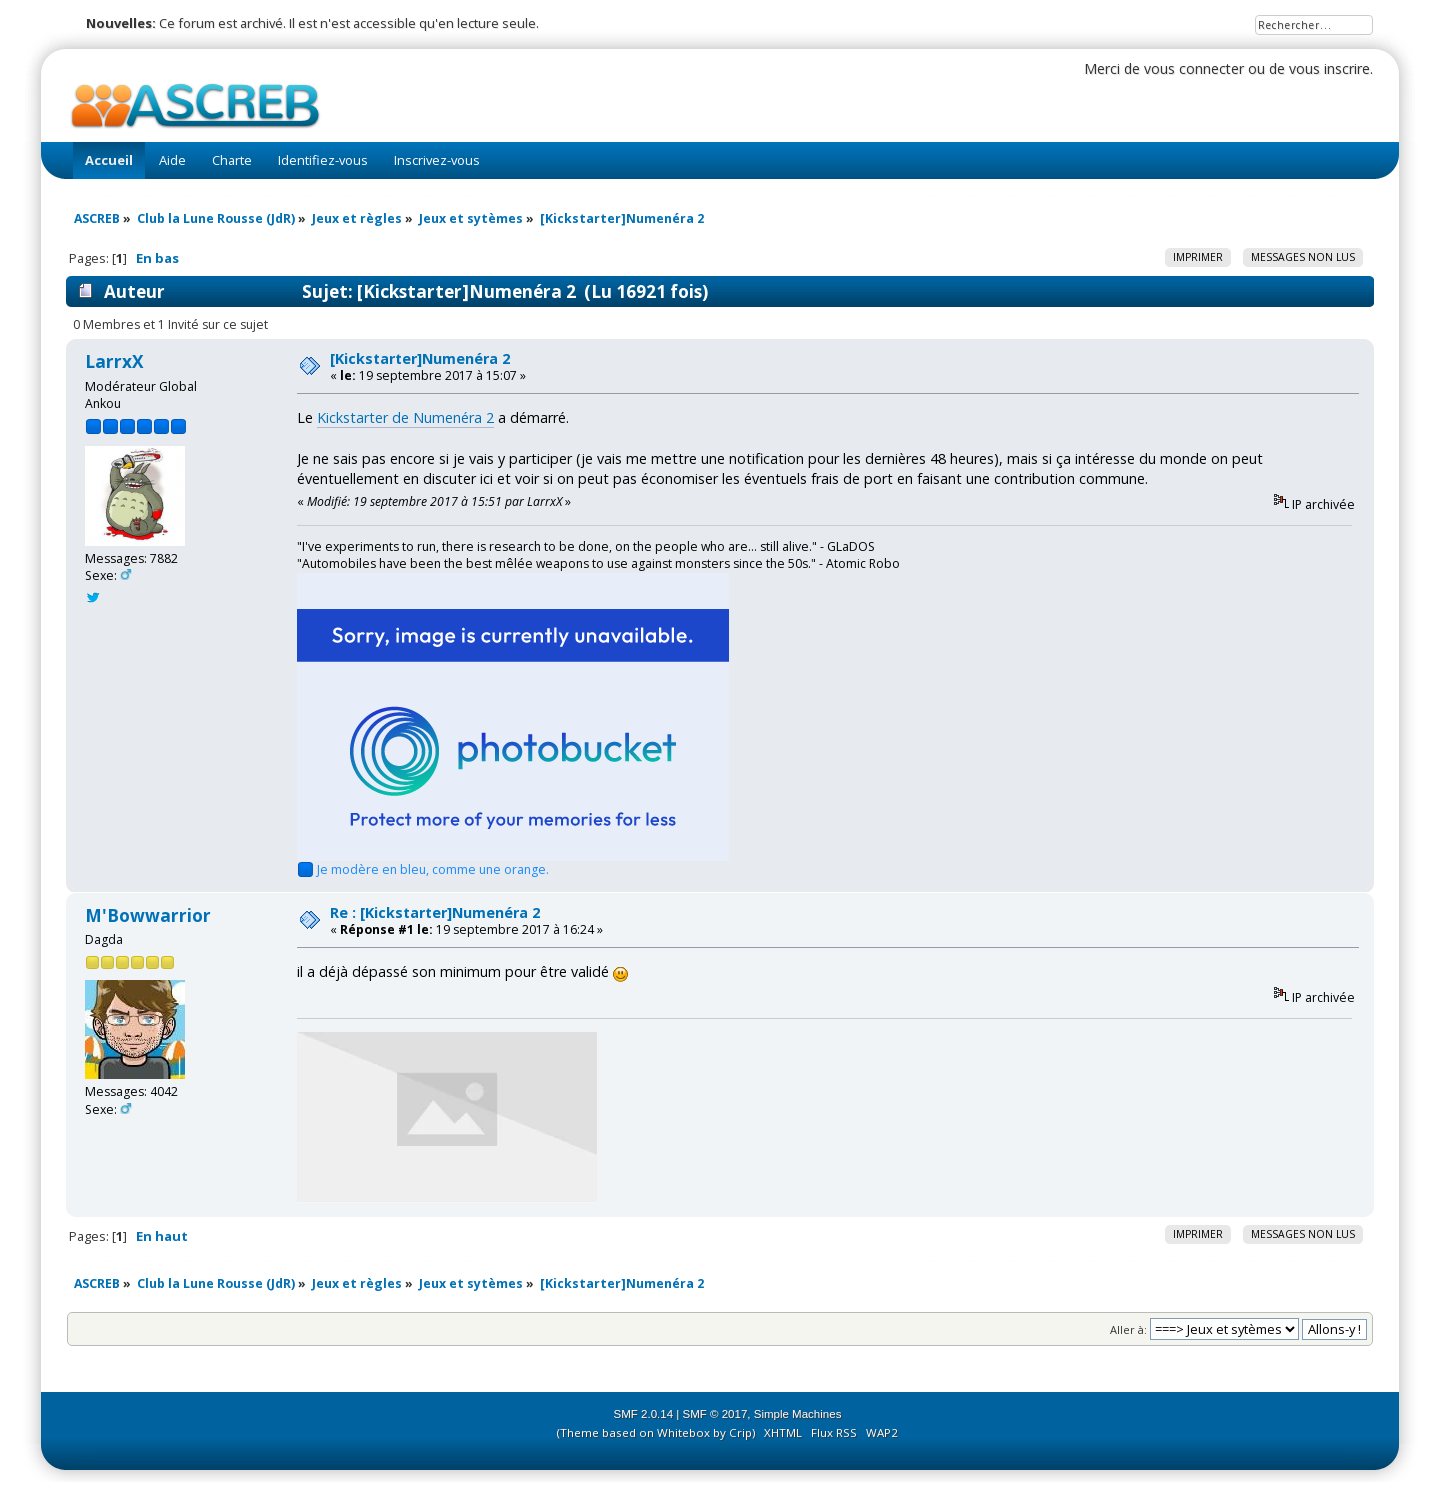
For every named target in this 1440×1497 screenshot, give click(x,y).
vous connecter (1194, 68)
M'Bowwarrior (148, 915)
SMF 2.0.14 (644, 1414)
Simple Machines (798, 1414)
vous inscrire (1329, 68)
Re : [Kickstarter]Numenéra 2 (435, 912)
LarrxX (114, 361)
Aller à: (1128, 1329)
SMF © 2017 (715, 1414)
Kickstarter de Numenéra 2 (405, 417)
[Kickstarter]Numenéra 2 (420, 358)
